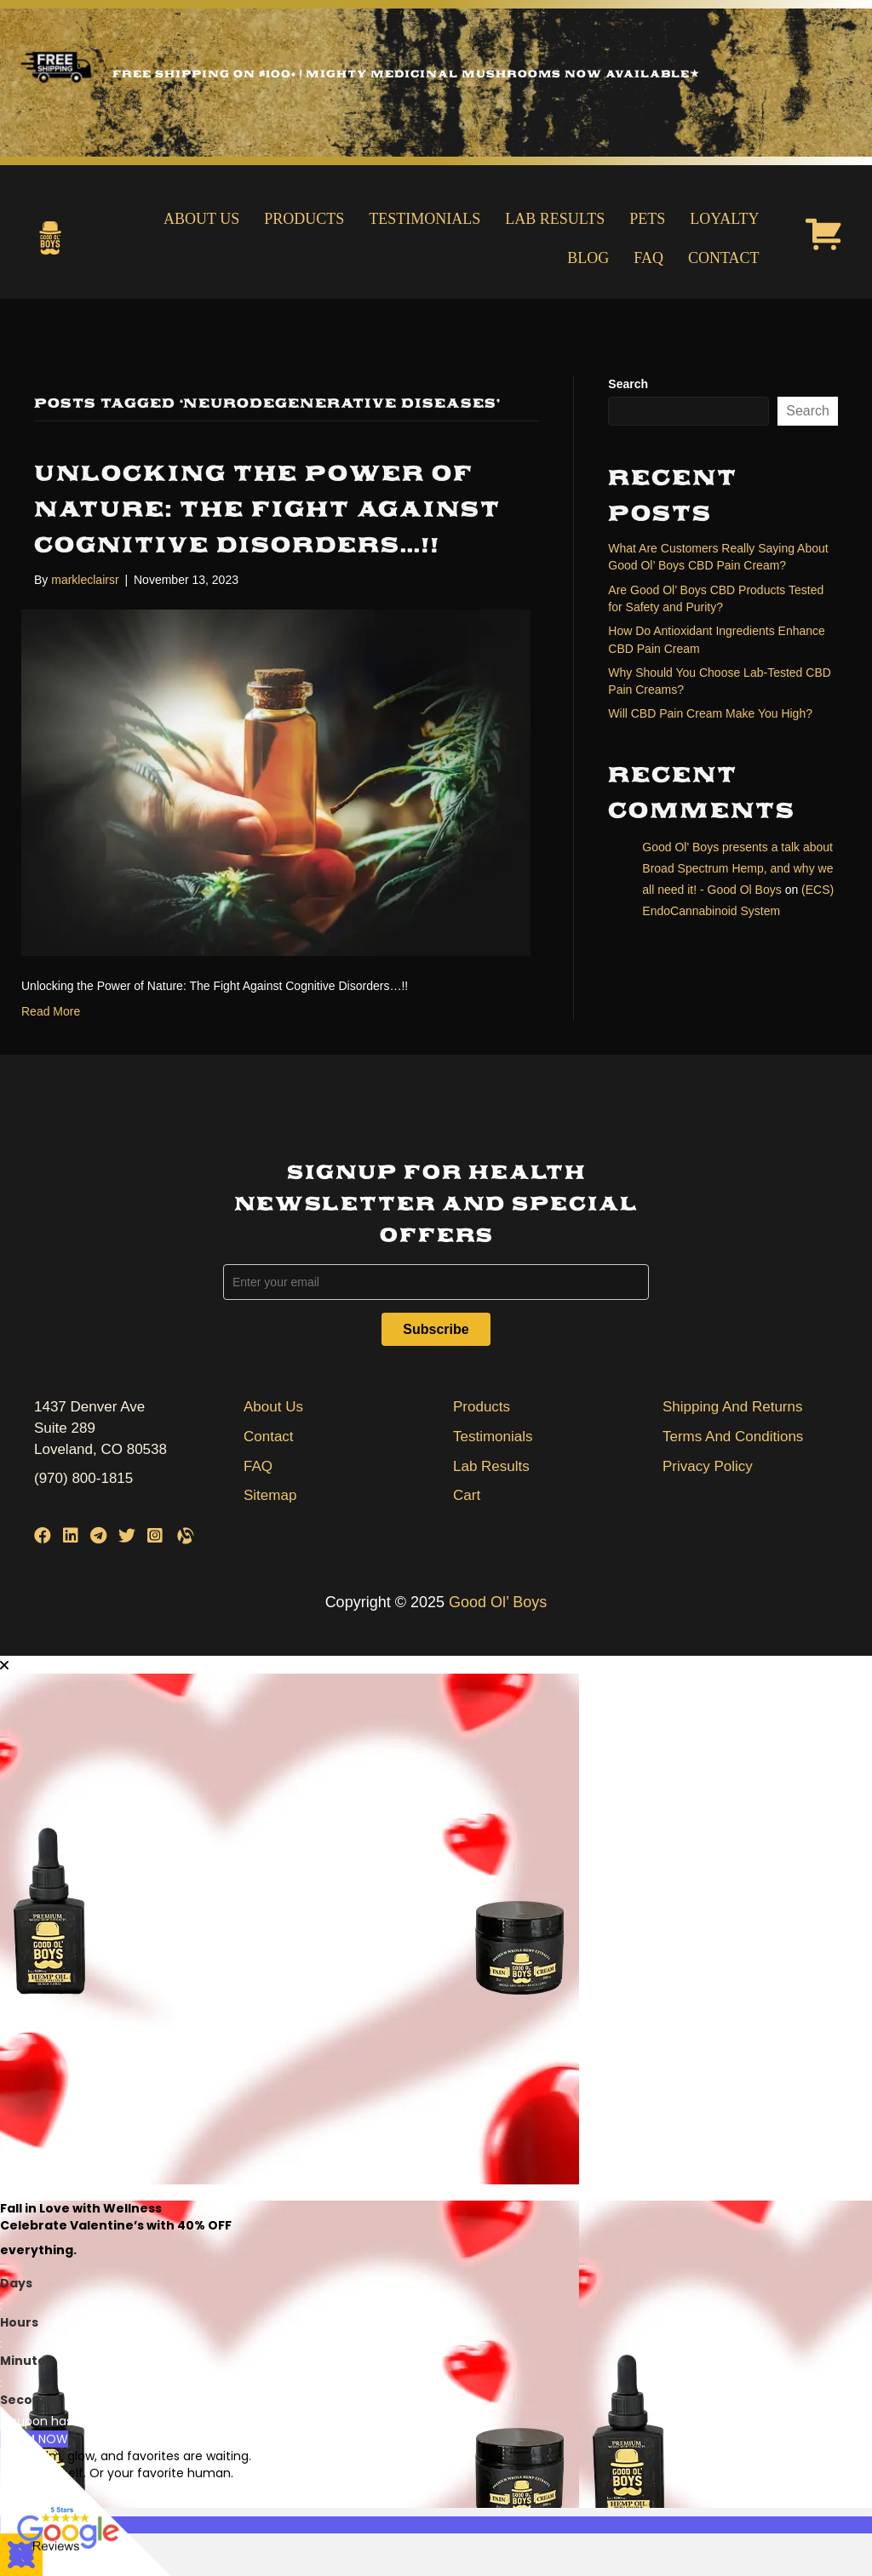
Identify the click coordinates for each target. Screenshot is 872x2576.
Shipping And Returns (732, 1407)
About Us (201, 218)
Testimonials (424, 218)
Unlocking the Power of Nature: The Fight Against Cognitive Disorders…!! (267, 509)
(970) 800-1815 (83, 1478)
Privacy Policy (708, 1466)
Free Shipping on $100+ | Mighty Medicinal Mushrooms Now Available (405, 73)
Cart (466, 1495)
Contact (724, 257)
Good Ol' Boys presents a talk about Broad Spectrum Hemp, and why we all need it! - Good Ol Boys (737, 868)
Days (16, 2283)
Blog (588, 257)
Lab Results (555, 218)
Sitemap (270, 1495)
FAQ (648, 257)
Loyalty (724, 218)
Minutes (26, 2360)
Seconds (28, 2399)
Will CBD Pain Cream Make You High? (710, 713)
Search (628, 384)
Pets (647, 218)
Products (304, 218)
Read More (50, 1011)
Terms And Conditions (733, 1436)
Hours (19, 2322)
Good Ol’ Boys (498, 1602)
